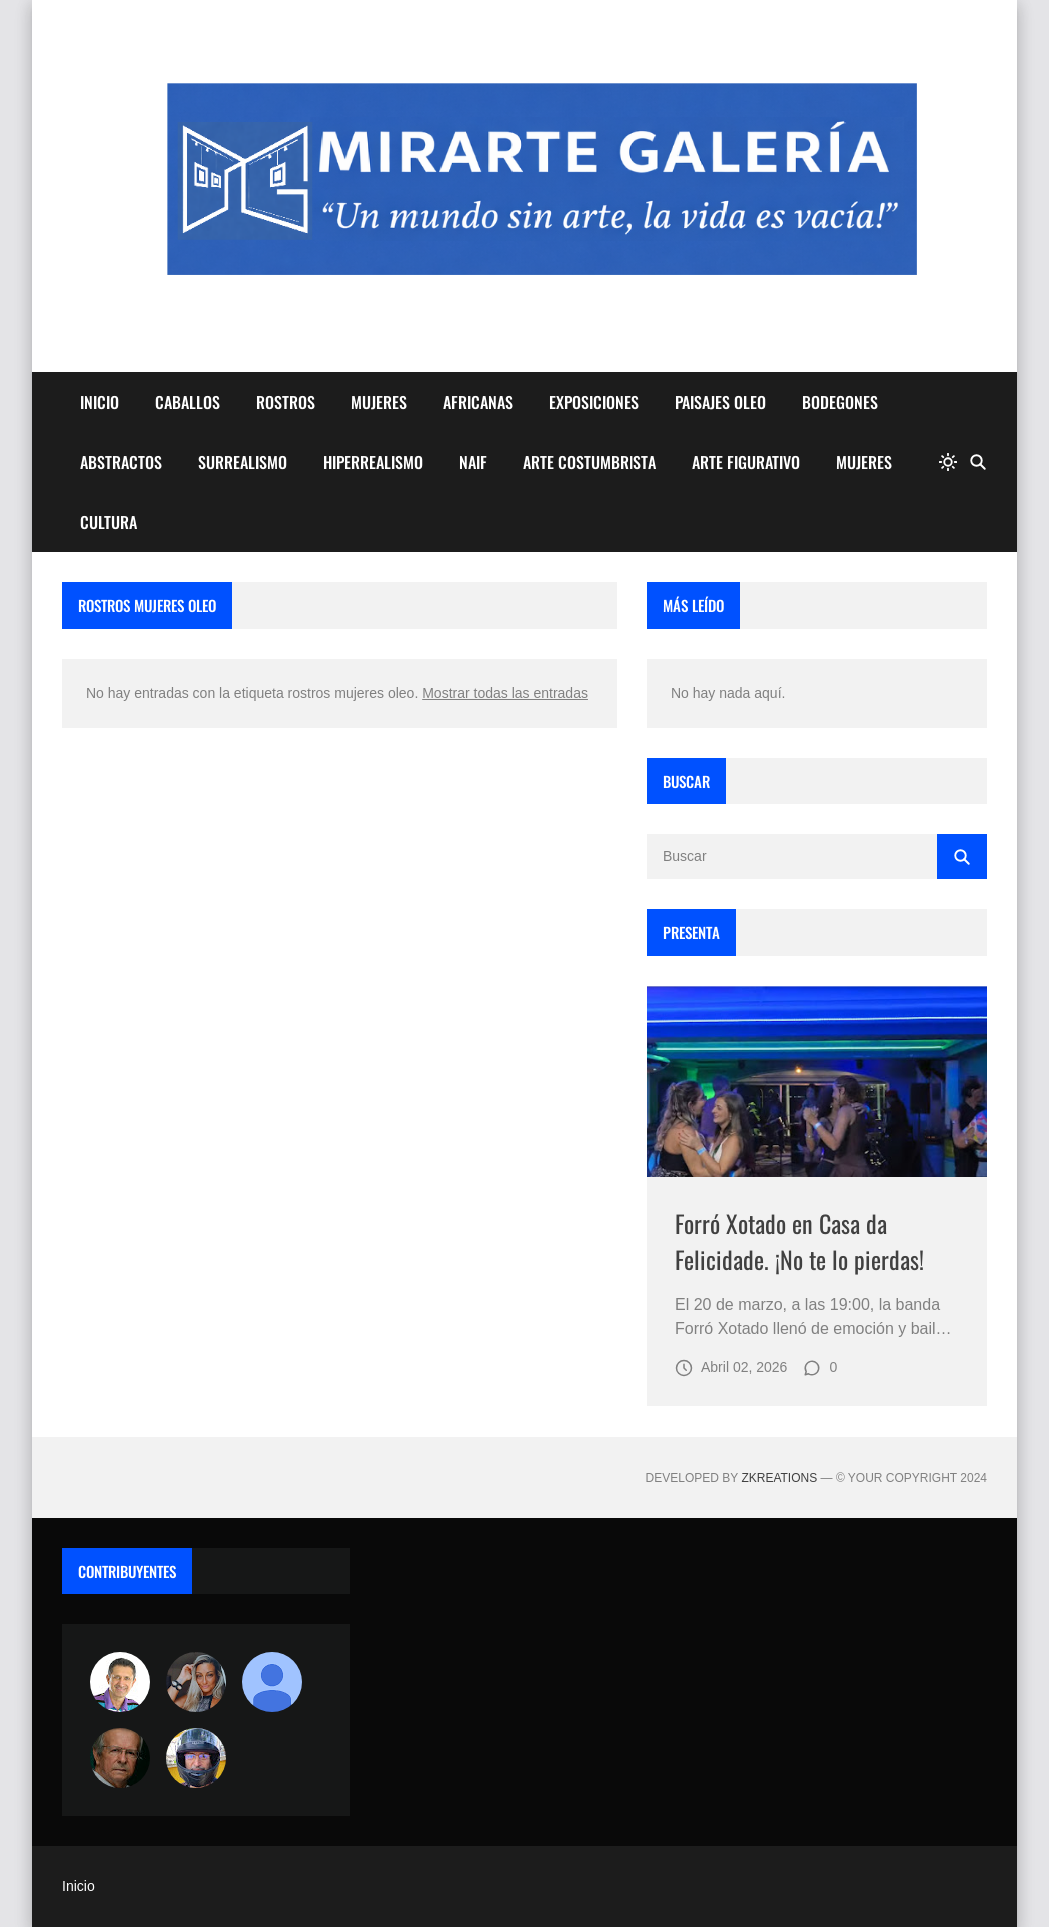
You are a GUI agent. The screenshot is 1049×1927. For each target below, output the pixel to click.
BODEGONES (840, 402)
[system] (948, 462)
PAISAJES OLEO (720, 402)
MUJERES (379, 402)
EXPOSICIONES (594, 402)
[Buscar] (978, 462)
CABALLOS (187, 402)
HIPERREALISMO (373, 462)
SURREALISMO (242, 462)
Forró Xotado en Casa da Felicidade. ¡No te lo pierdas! (799, 1241)
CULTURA (108, 522)
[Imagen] (817, 1081)
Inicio (78, 1886)
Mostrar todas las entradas (505, 693)
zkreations (779, 1478)
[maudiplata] (196, 1758)
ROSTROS (285, 402)
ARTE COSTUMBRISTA (589, 462)
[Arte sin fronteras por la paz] (120, 1682)
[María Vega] (272, 1682)
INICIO (99, 402)
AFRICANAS (478, 402)
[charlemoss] (120, 1758)
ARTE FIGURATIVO (746, 462)
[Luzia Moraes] (196, 1682)
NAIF (473, 462)
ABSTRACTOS (121, 462)
